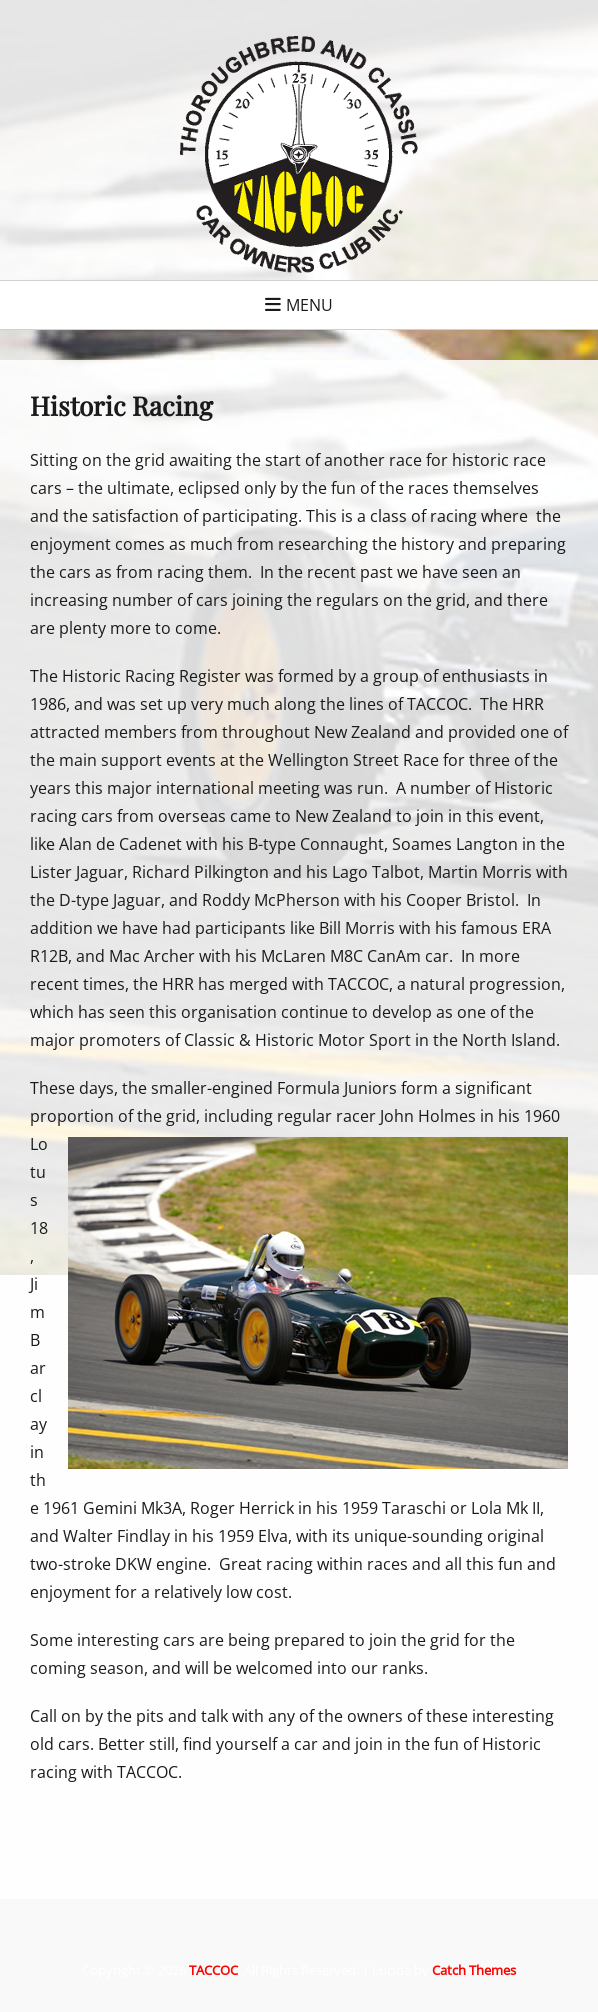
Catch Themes (474, 1970)
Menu (309, 305)
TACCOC (213, 1970)
